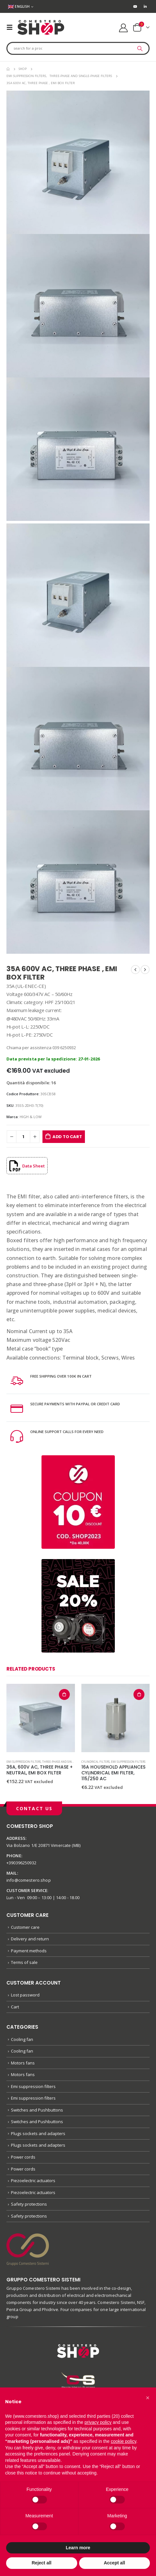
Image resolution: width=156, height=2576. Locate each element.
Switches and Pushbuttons (37, 2110)
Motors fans (23, 2063)
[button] (147, 2398)
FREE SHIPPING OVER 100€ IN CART (61, 1376)
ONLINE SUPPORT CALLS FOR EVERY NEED (67, 1431)
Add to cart (67, 1137)
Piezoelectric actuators (33, 2180)
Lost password (25, 1995)
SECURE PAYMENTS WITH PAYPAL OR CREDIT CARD (75, 1403)
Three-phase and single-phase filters (69, 1761)
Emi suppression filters (23, 1761)
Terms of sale (24, 1962)
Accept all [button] (114, 2562)
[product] (40, 1718)
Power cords (23, 2157)
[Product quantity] (23, 1136)
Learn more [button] (78, 2547)
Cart (15, 2007)
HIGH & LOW (30, 1116)
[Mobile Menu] (11, 27)
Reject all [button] (41, 2562)
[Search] (140, 48)
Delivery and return (30, 1939)
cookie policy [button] (123, 2441)
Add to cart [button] (64, 1694)
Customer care (25, 1927)
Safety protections (29, 2204)
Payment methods (29, 1951)
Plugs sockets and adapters (38, 2133)
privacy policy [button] (98, 2422)
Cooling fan (22, 2039)
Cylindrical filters (95, 1761)
